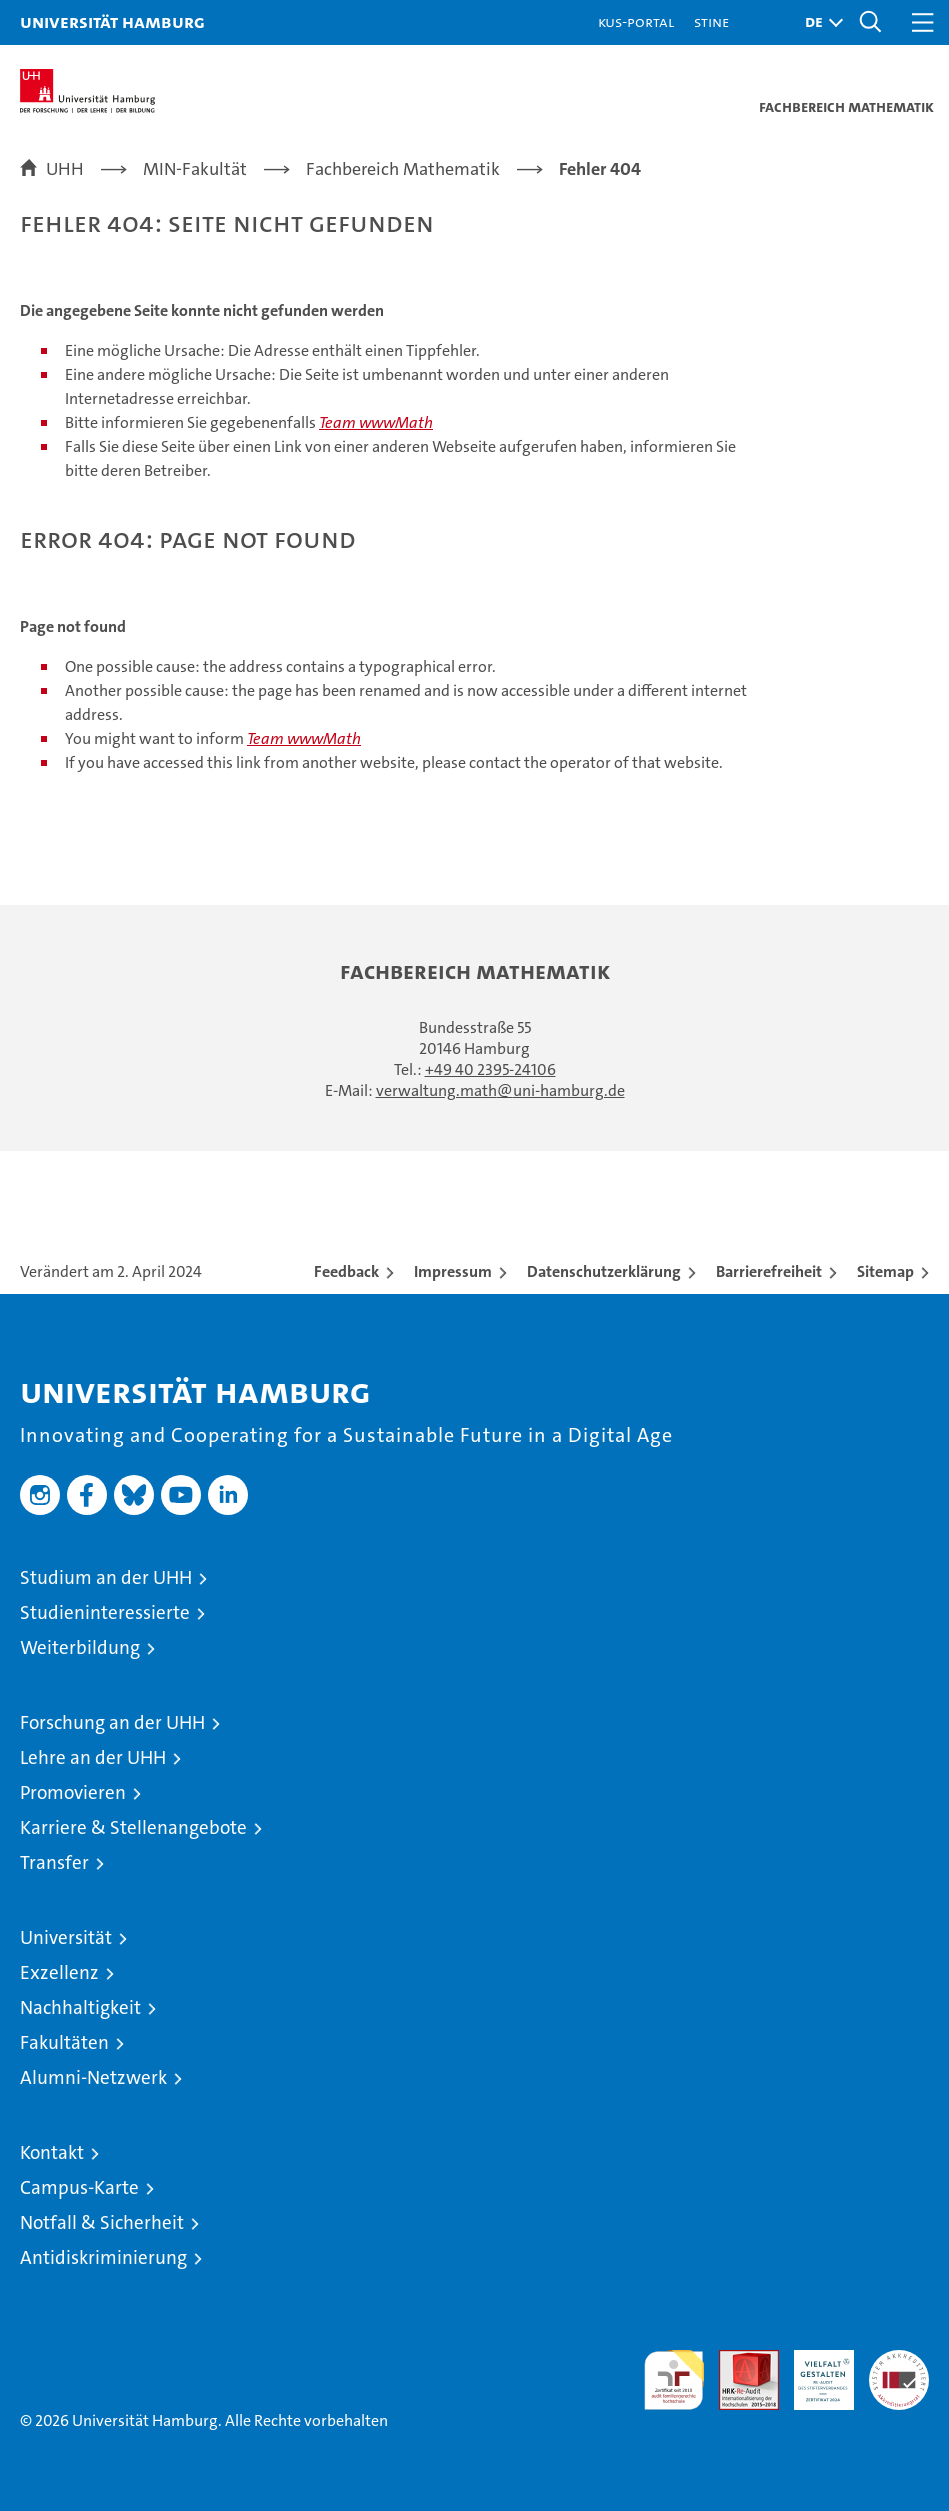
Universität (66, 1937)
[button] (819, 22)
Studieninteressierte (105, 1612)
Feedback (346, 1271)
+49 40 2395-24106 (490, 1069)
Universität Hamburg (112, 21)
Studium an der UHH (106, 1577)
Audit (738, 2360)
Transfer (54, 1862)
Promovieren (73, 1792)
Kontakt (52, 2152)
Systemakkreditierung (899, 2360)
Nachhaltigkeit (80, 2007)
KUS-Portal (636, 21)
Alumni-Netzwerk (93, 2077)
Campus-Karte (79, 2187)
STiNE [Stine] (711, 21)
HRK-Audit (813, 2371)
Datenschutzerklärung (604, 1271)
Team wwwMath (376, 422)
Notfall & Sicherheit (102, 2222)
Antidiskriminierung (103, 2257)
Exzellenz (59, 1972)
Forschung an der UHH (112, 1722)
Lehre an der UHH (93, 1757)
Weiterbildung (80, 1647)
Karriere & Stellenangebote (133, 1827)
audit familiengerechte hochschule (674, 2380)
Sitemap (885, 1271)
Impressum (453, 1271)
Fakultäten (64, 2042)
